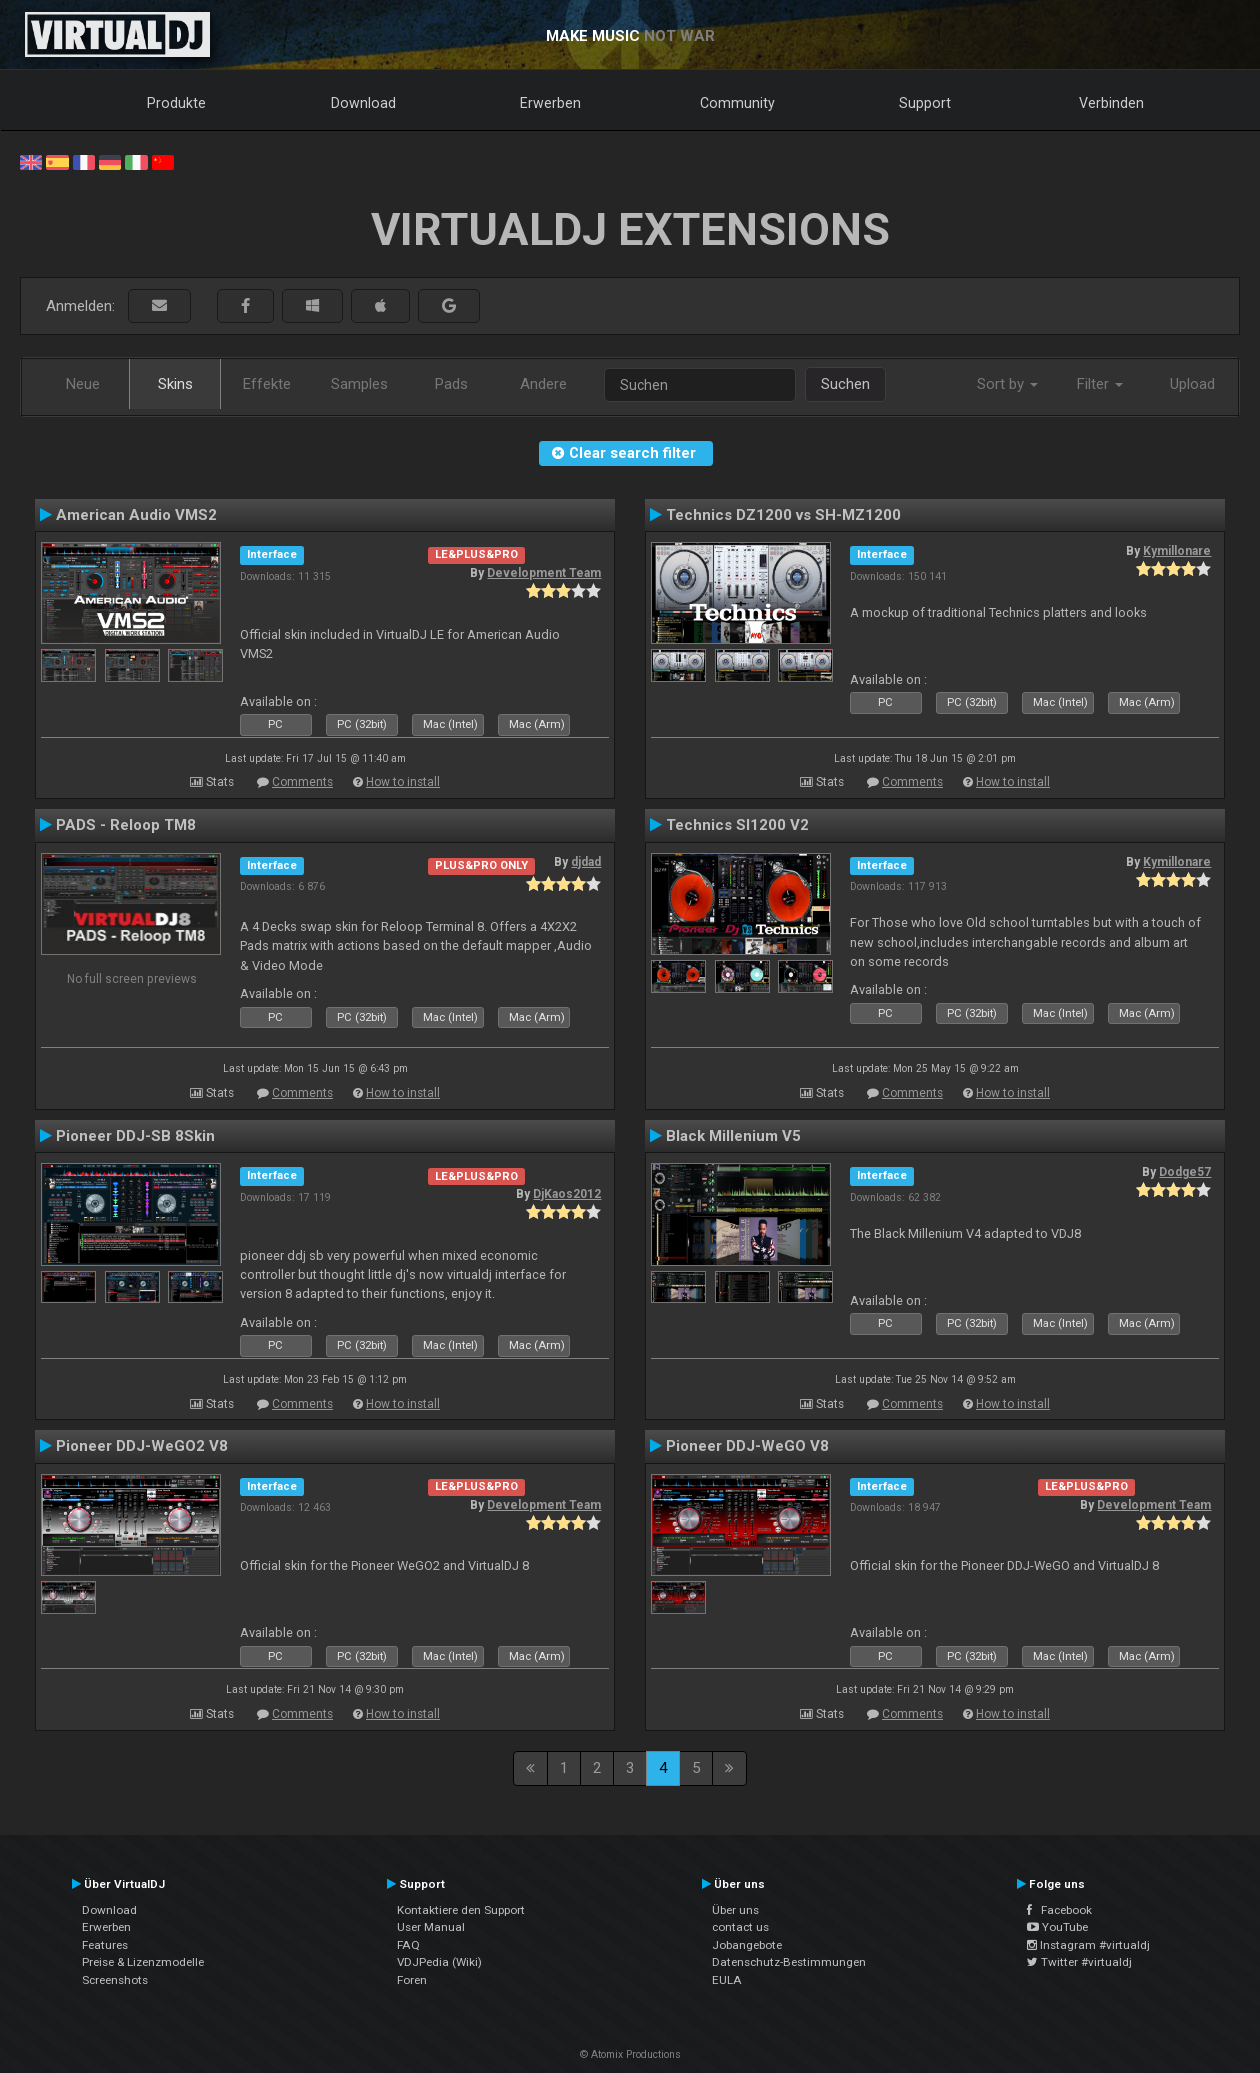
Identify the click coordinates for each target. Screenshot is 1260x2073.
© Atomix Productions (630, 2054)
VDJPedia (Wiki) (439, 1962)
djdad (586, 862)
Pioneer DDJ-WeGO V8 (747, 1446)
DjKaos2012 (567, 1194)
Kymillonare (1177, 551)
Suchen (845, 384)
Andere (543, 384)
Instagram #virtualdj (1088, 1945)
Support (925, 103)
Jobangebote (747, 1945)
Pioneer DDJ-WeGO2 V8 (142, 1446)
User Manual (431, 1927)
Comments (302, 782)
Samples (359, 384)
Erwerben (550, 103)
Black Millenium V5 (733, 1136)
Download (363, 103)
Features (105, 1945)
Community (737, 103)
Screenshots (115, 1980)
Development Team (544, 573)
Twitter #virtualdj (1079, 1962)
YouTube (1057, 1927)
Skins (175, 384)
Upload (1192, 384)
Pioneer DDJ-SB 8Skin (135, 1136)
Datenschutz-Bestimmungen (789, 1962)
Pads (451, 384)
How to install (403, 782)
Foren (412, 1980)
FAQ (408, 1945)
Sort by (1007, 384)
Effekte (267, 384)
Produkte (176, 103)
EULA (727, 1980)
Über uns (735, 1910)
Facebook (1059, 1910)
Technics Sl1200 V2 (737, 825)
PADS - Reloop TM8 (126, 825)
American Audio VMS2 (136, 515)
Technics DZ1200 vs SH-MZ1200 (783, 515)
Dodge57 (1185, 1172)
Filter (1100, 384)
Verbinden (1111, 103)
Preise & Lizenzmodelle (143, 1962)
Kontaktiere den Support (461, 1910)
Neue (83, 384)
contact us (740, 1927)
